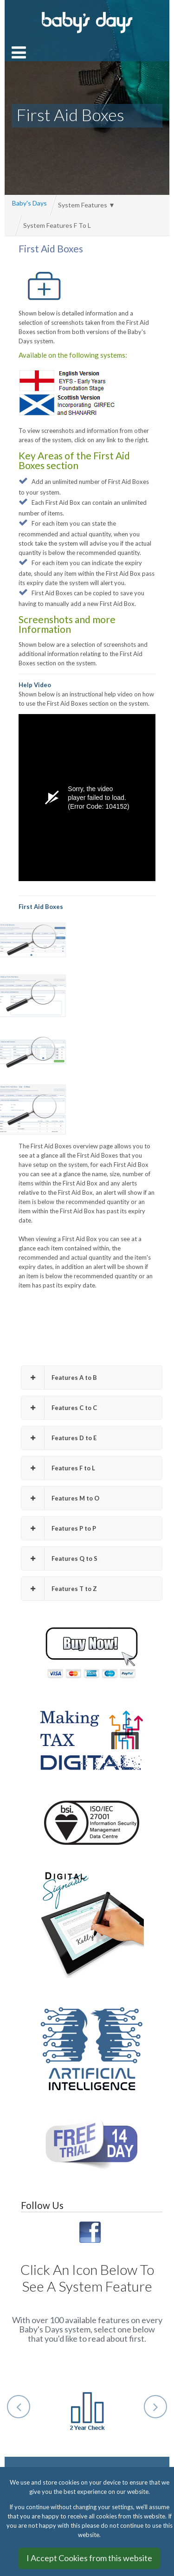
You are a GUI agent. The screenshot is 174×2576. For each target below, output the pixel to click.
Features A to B (59, 1377)
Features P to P (58, 1528)
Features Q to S (59, 1558)
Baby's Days (29, 203)
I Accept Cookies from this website (89, 2558)
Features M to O (60, 1498)
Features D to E (59, 1438)
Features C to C (59, 1408)
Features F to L (58, 1468)
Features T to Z (59, 1589)
